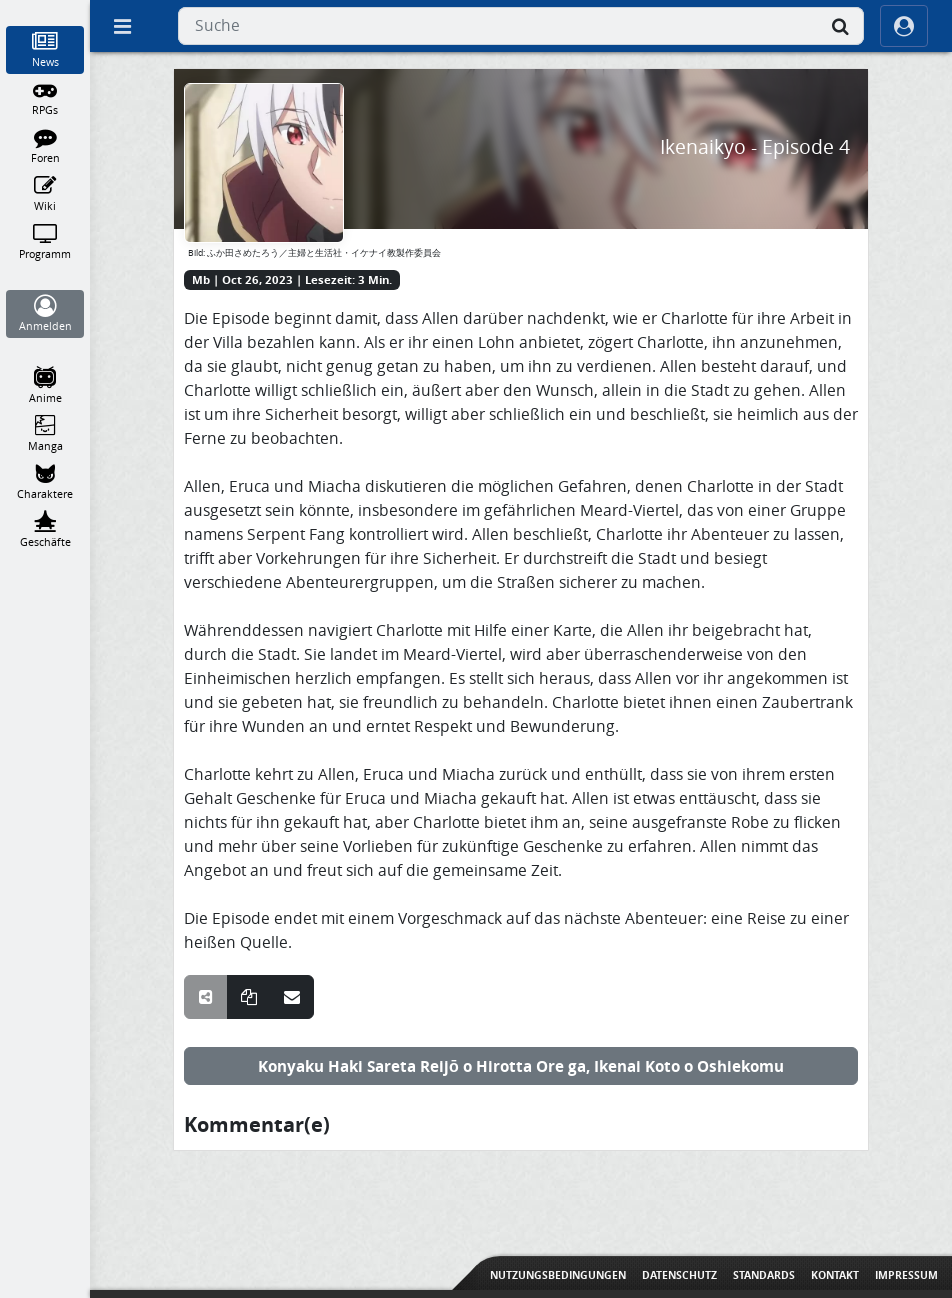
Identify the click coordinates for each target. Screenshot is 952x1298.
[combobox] (521, 26)
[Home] (45, 9)
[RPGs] (45, 98)
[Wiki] (45, 194)
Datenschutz (679, 1275)
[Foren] (45, 146)
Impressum (906, 1275)
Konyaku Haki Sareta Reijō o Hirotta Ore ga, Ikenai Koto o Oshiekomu (521, 1066)
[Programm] (45, 242)
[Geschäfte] (45, 530)
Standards (764, 1275)
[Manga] (45, 434)
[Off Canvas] (122, 26)
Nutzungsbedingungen (558, 1275)
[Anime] (45, 386)
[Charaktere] (45, 482)
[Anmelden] (45, 314)
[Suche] (840, 26)
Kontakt (835, 1275)
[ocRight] (904, 26)
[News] (45, 50)
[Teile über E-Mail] (292, 997)
